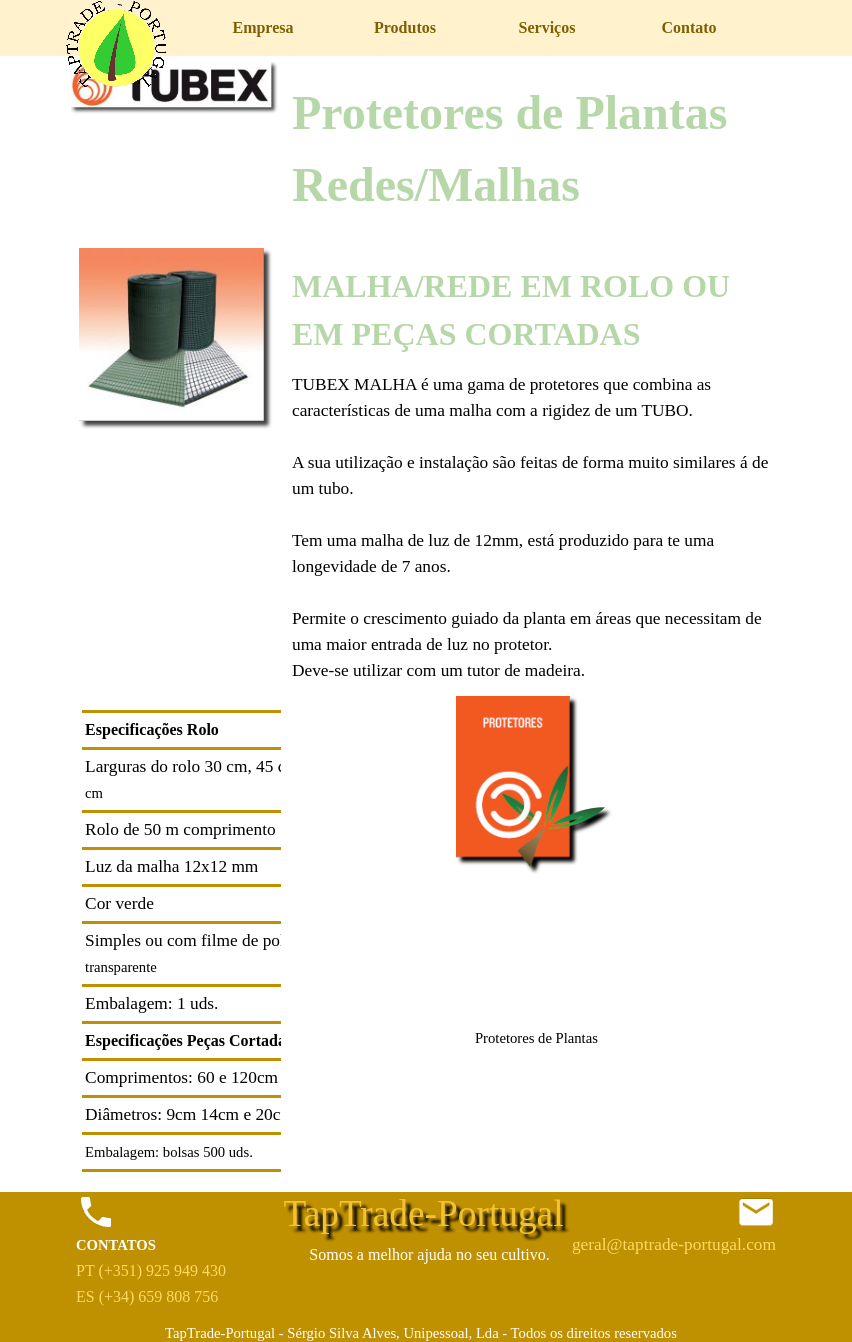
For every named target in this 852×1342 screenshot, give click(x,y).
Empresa (262, 27)
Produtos (405, 27)
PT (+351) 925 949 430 (151, 1270)
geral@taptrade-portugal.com (674, 1244)
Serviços (547, 27)
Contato (688, 27)
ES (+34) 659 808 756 (147, 1296)
